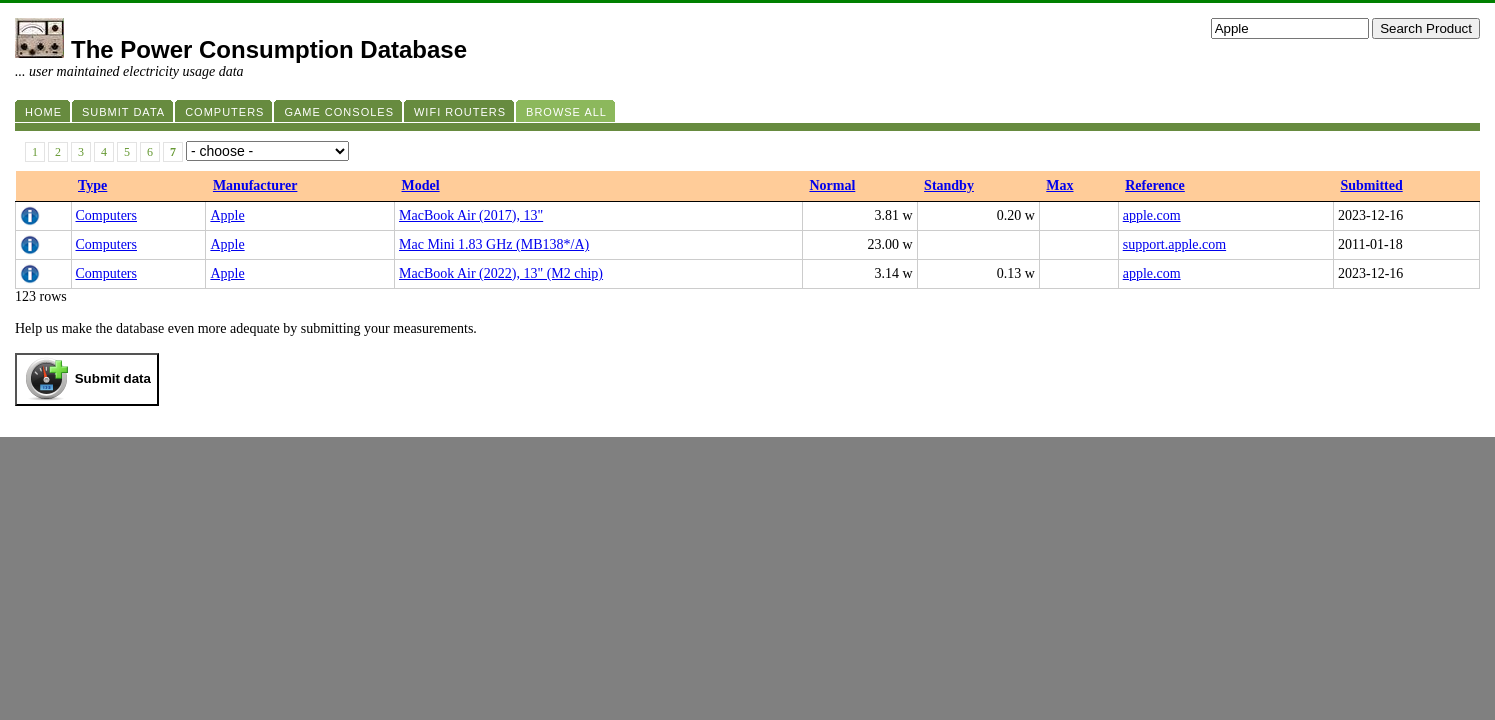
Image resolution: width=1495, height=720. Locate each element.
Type (92, 185)
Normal (832, 185)
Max (1059, 185)
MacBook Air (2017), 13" (471, 215)
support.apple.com (1174, 244)
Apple (227, 215)
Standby (949, 185)
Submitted (1371, 185)
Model (421, 185)
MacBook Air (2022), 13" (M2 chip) (501, 273)
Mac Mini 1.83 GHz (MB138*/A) (494, 244)
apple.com (1152, 215)
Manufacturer (255, 185)
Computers (106, 215)
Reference (1155, 185)
